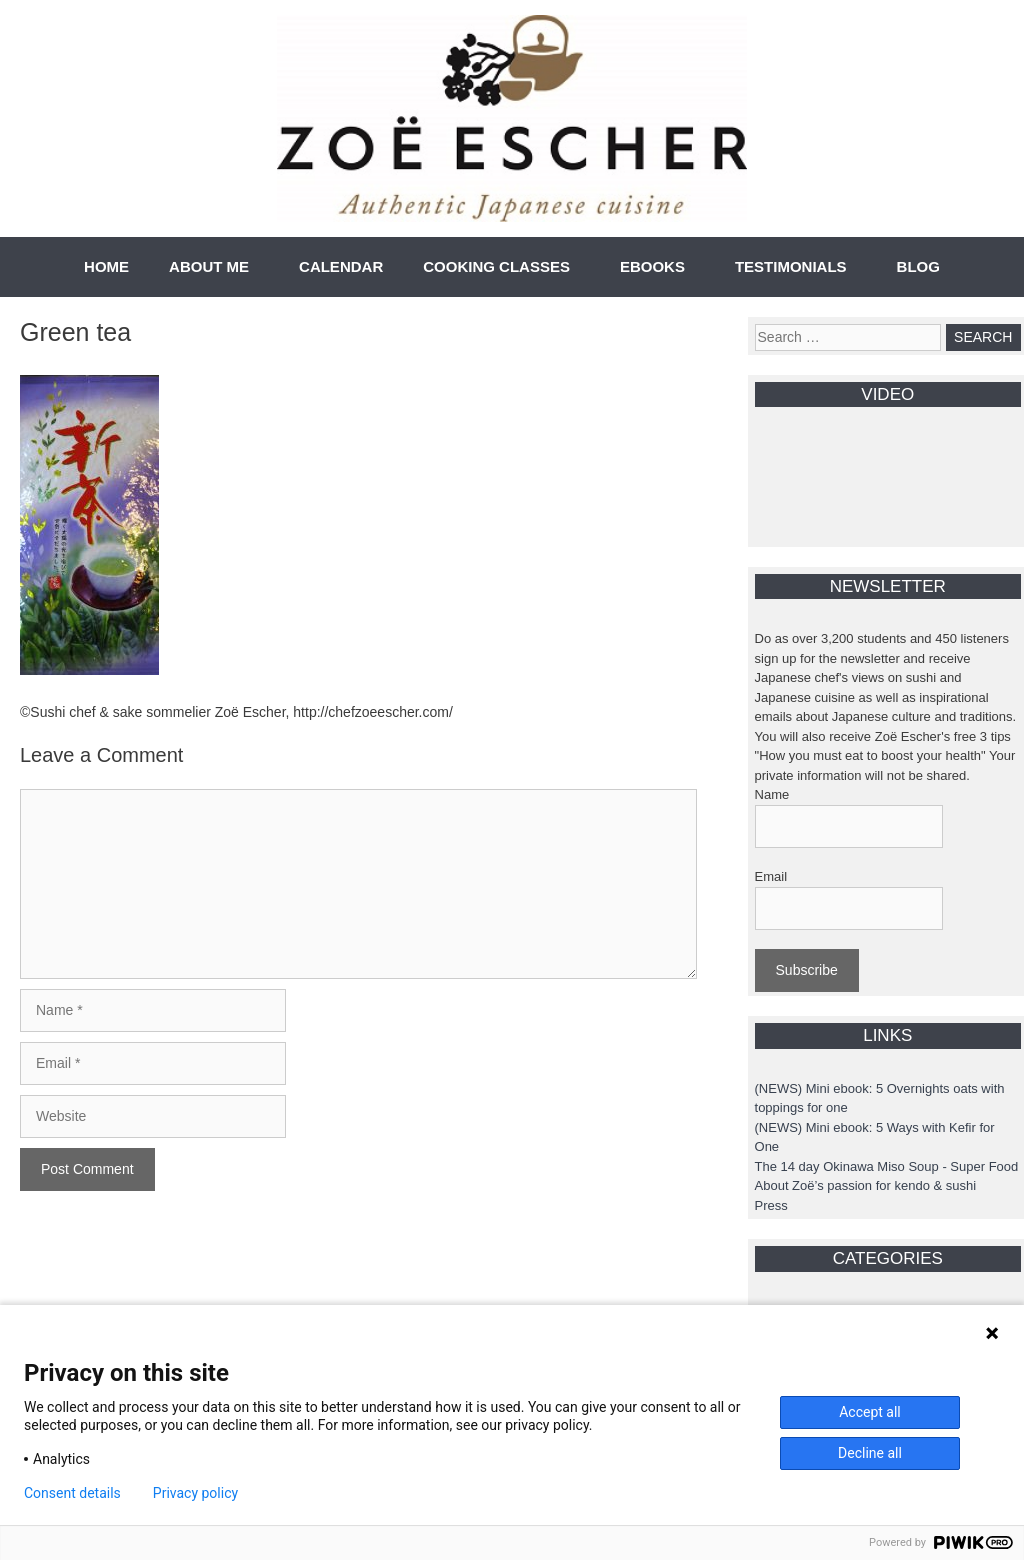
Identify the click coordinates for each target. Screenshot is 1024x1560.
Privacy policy (195, 1493)
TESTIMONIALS (791, 266)
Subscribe (807, 970)
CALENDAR (341, 266)
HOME (106, 266)
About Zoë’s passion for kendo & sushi (866, 1185)
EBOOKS (652, 266)
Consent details (72, 1493)
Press (771, 1205)
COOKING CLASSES (496, 266)
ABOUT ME (209, 266)
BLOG (918, 266)
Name (772, 794)
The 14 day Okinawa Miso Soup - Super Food (887, 1166)
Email (771, 876)
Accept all (870, 1412)
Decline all (870, 1453)
